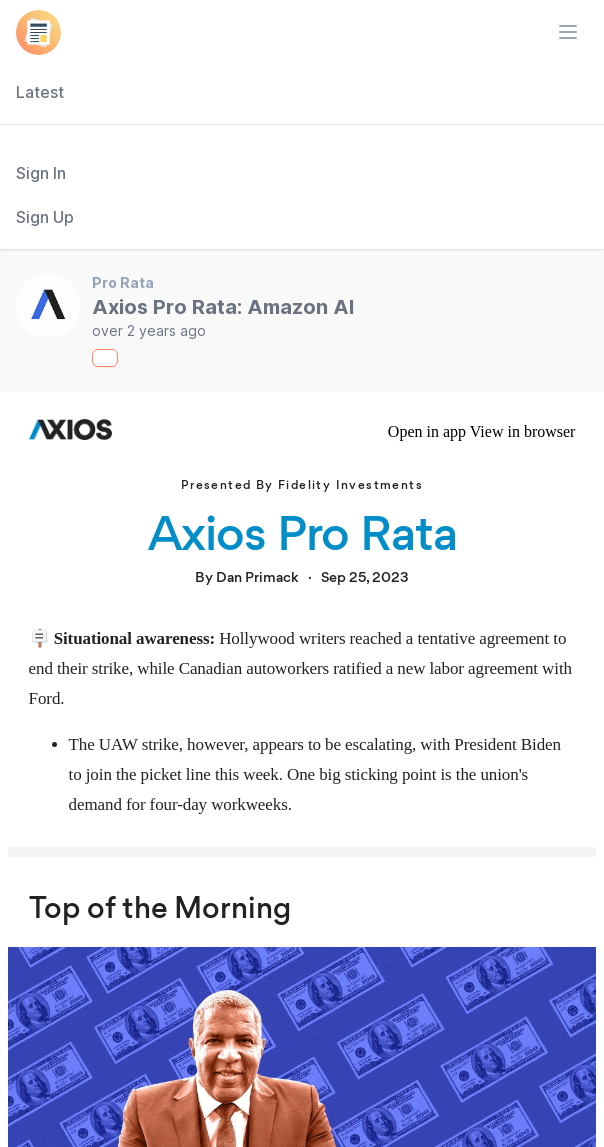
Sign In (41, 173)
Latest (40, 92)
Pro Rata (123, 282)
